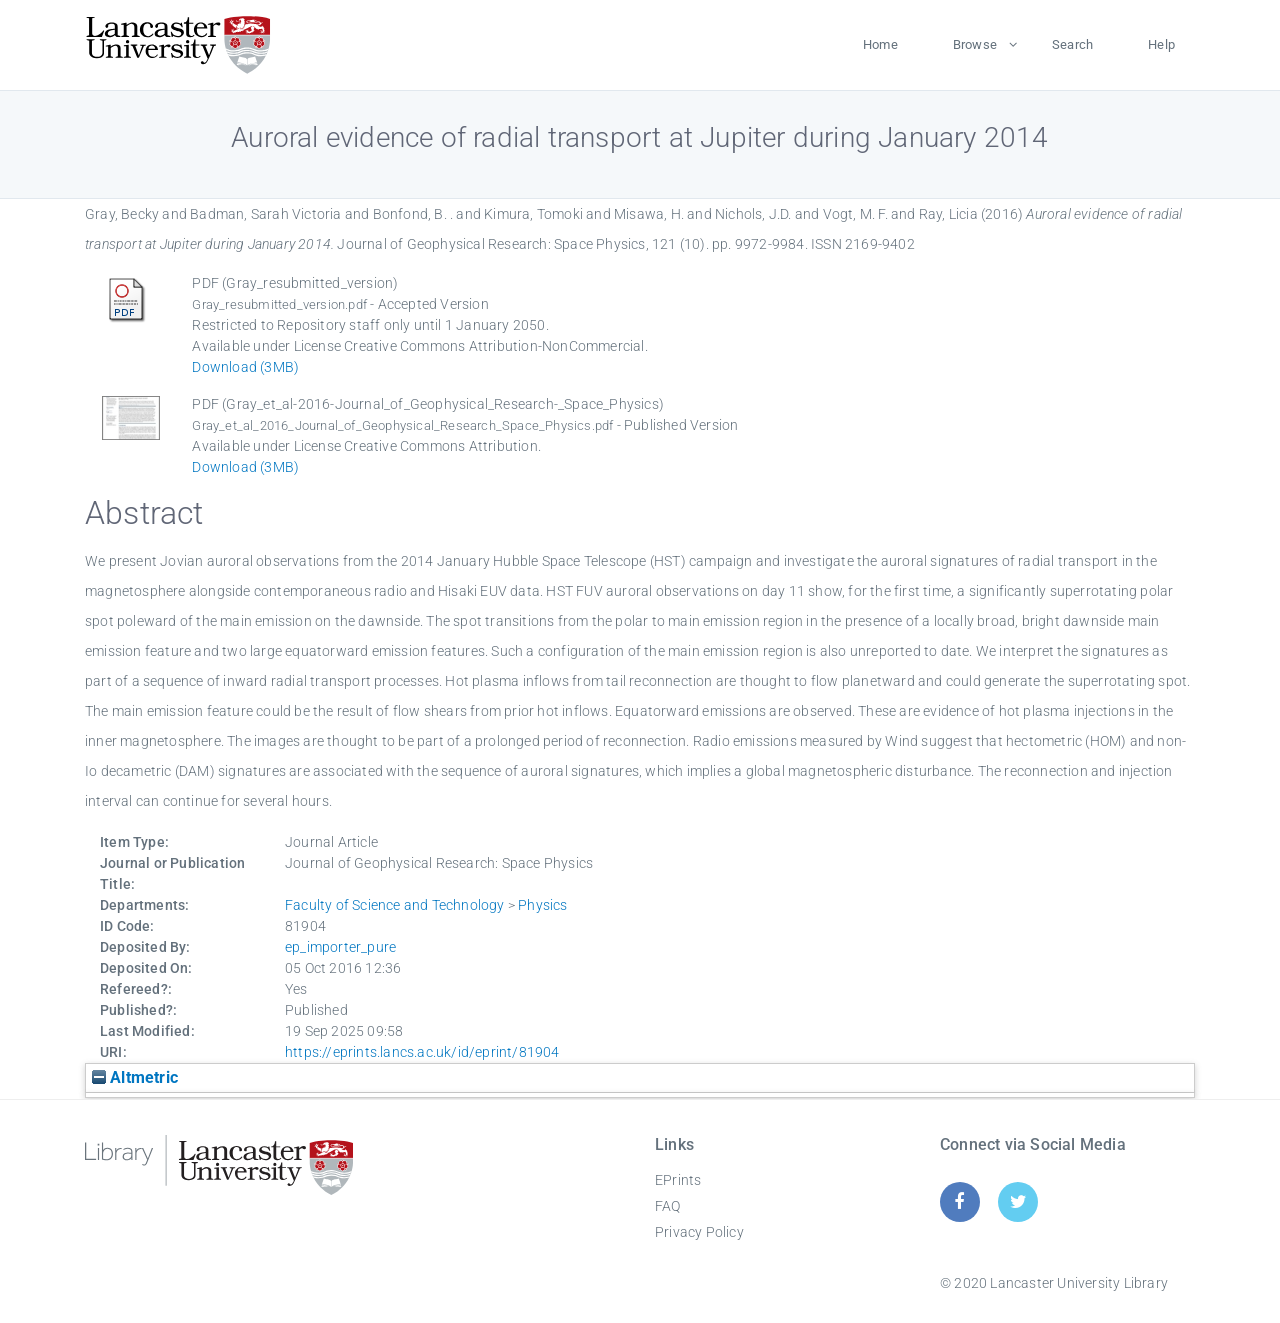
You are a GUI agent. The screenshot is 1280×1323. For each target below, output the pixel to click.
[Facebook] (959, 1201)
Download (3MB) (245, 367)
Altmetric (135, 1077)
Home (880, 44)
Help (1161, 44)
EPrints (678, 1180)
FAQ (668, 1206)
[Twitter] (1018, 1201)
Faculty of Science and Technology (395, 905)
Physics (542, 905)
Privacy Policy (699, 1232)
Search (1072, 44)
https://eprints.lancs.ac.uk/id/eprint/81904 (422, 1052)
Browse (975, 44)
